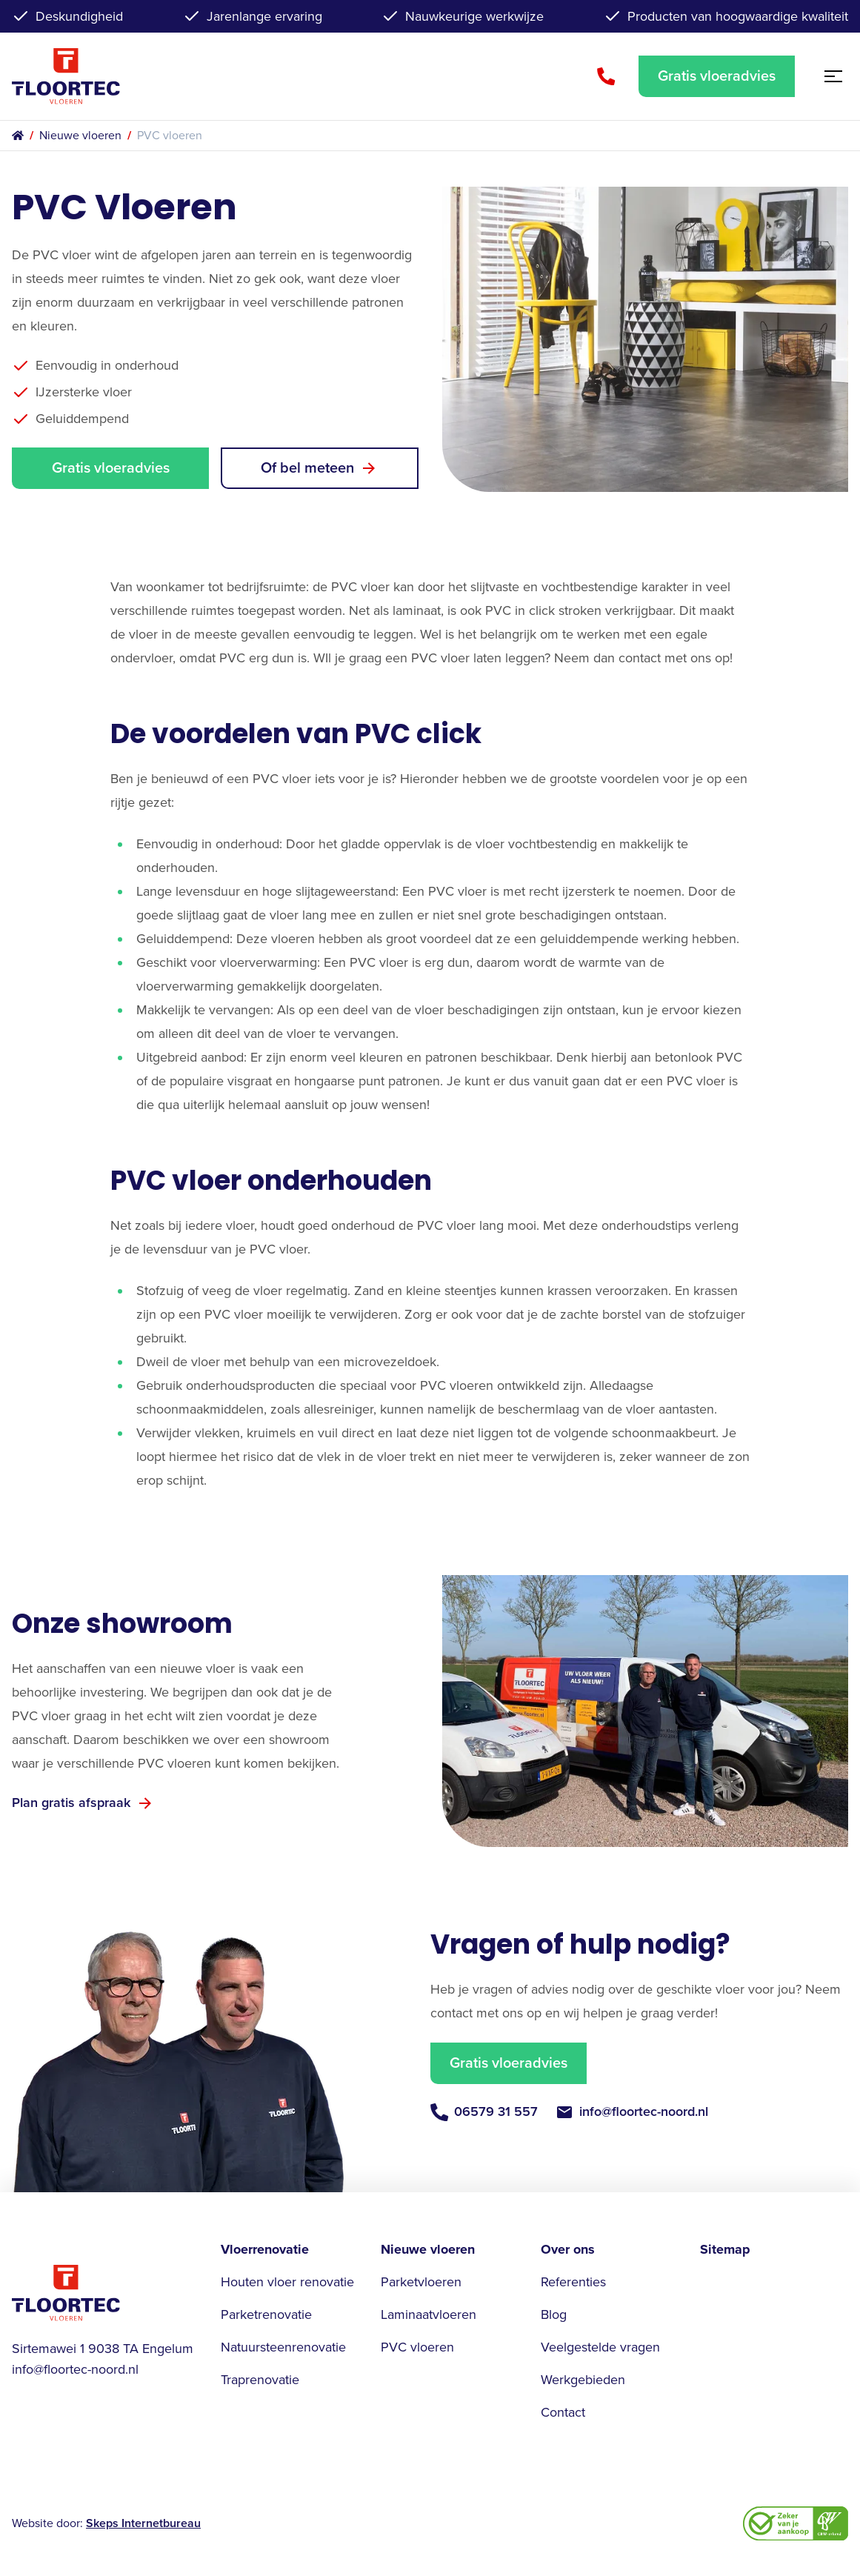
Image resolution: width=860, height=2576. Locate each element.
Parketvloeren (421, 2282)
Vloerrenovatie (265, 2249)
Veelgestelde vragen (600, 2347)
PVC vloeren (417, 2347)
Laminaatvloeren (428, 2314)
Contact (563, 2412)
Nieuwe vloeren (80, 135)
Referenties (573, 2282)
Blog (554, 2314)
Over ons (568, 2249)
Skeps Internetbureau (143, 2523)
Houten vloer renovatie (287, 2282)
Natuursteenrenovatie (283, 2347)
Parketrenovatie (266, 2314)
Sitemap (725, 2249)
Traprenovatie (260, 2380)
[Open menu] (830, 76)
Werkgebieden (583, 2380)
